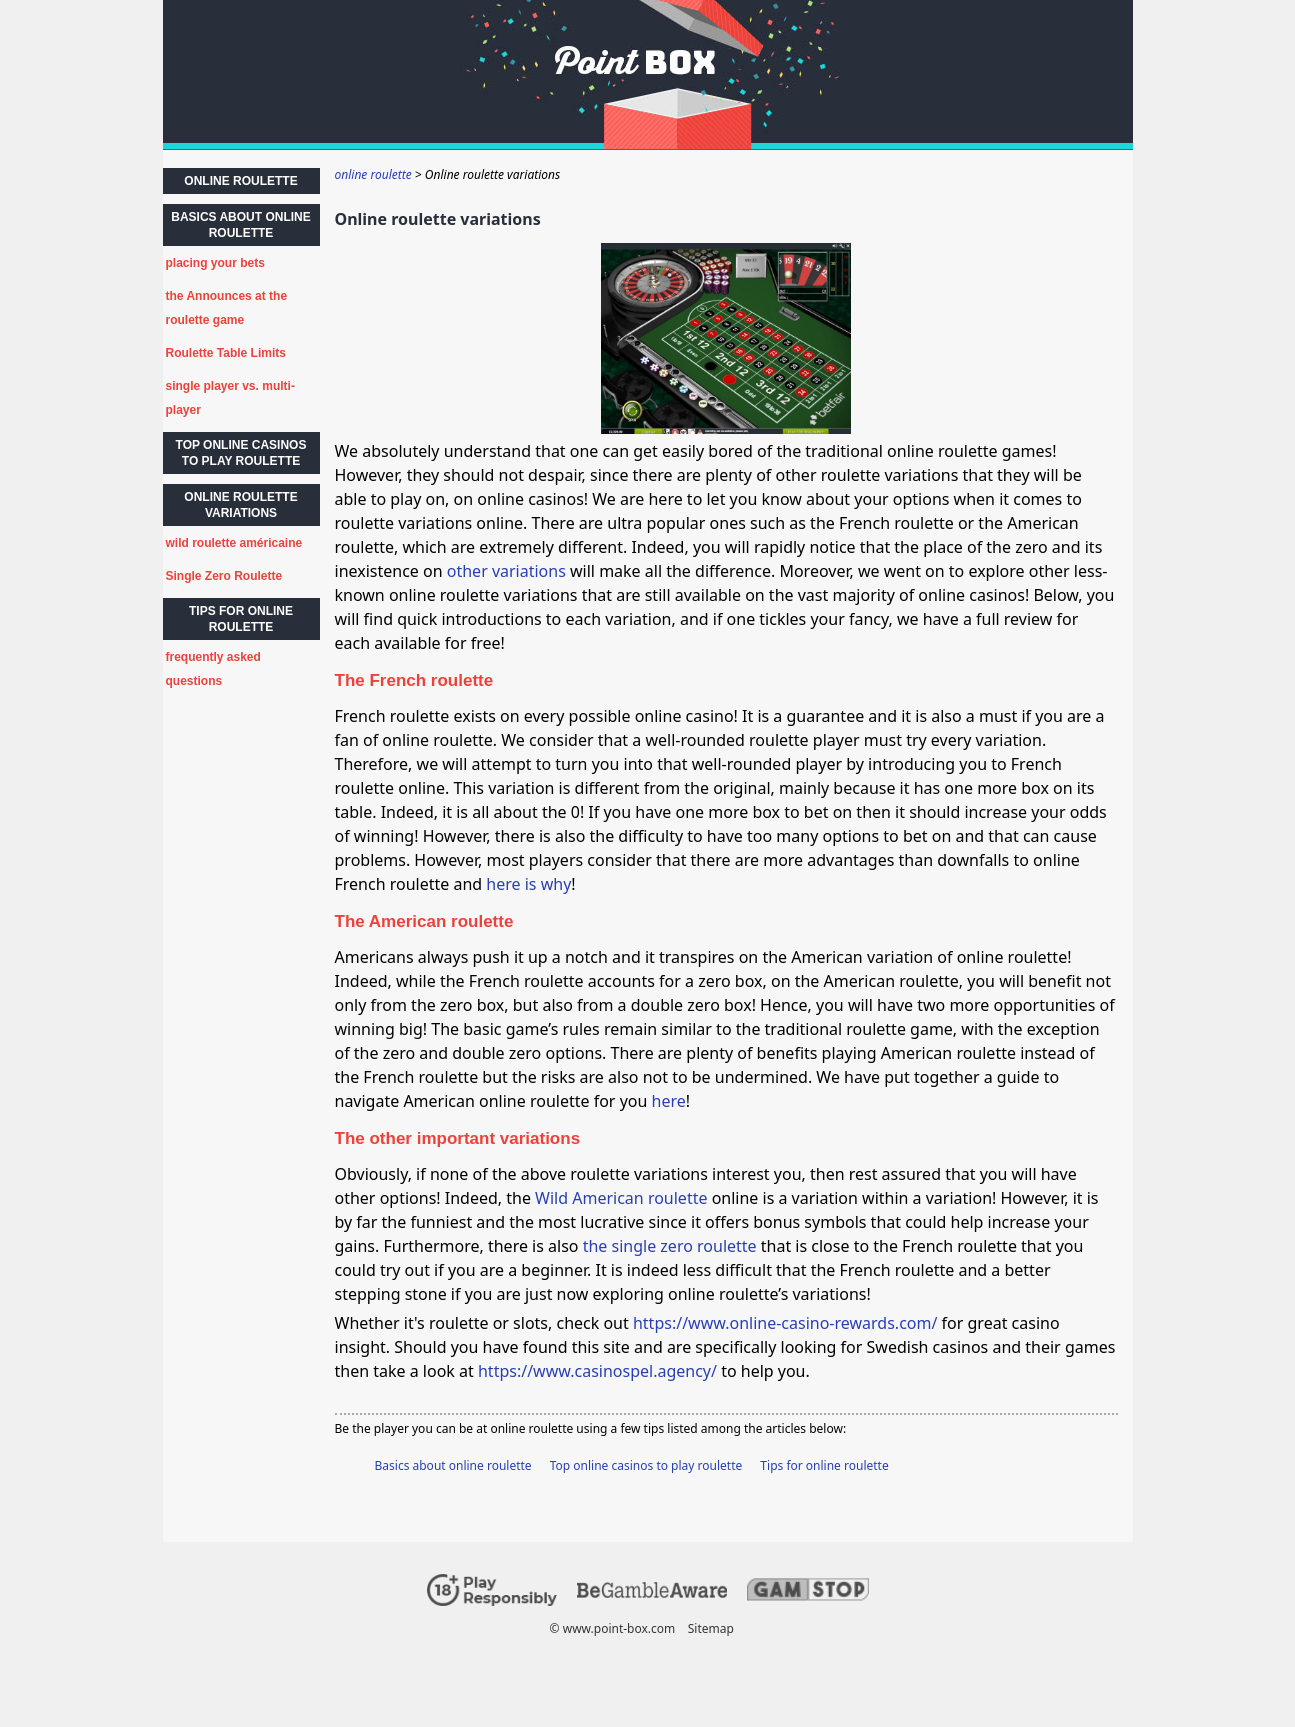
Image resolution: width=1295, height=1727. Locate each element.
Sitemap (710, 1628)
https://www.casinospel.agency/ (597, 1371)
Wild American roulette (621, 1198)
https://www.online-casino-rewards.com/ (785, 1323)
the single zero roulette (670, 1246)
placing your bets (215, 263)
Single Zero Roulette (224, 576)
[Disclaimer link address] (652, 1593)
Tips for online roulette (824, 1465)
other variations (506, 571)
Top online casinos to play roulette (646, 1465)
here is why (528, 884)
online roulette (240, 181)
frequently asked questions (213, 669)
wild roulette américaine (234, 543)
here (669, 1101)
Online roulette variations (240, 505)
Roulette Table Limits (226, 353)
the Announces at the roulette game (227, 308)
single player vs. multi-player (230, 398)
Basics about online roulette (453, 1465)
